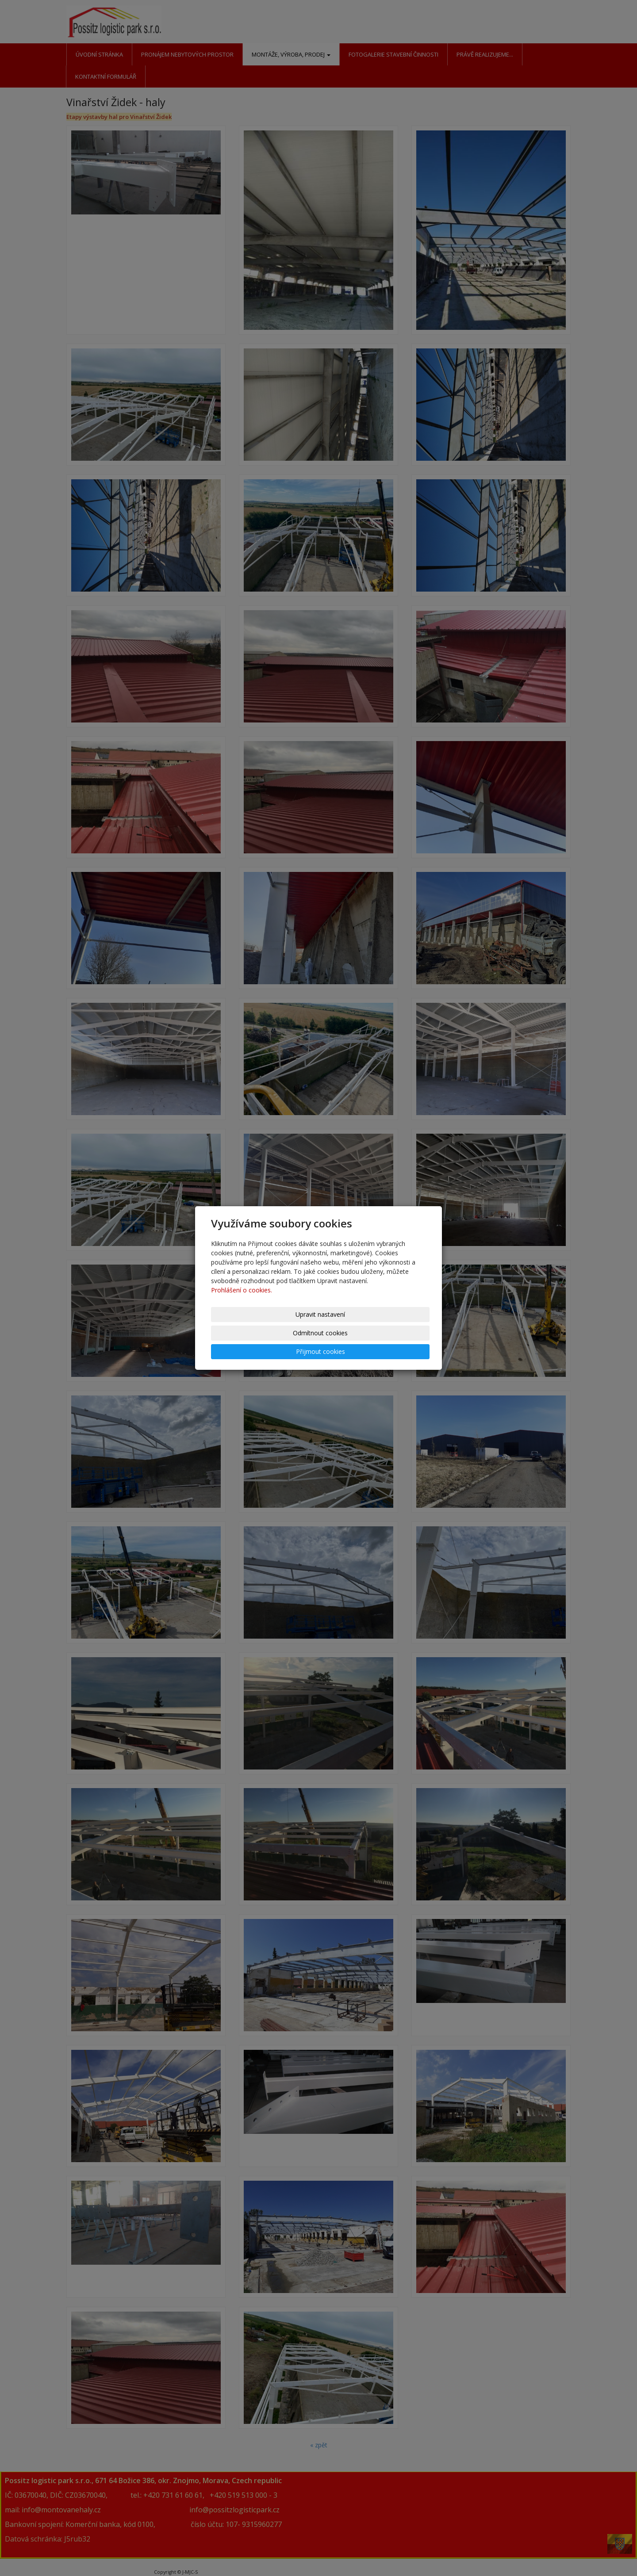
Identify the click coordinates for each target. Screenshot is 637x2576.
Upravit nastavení (247, 1333)
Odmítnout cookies (319, 1333)
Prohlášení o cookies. (241, 1308)
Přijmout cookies (392, 1333)
